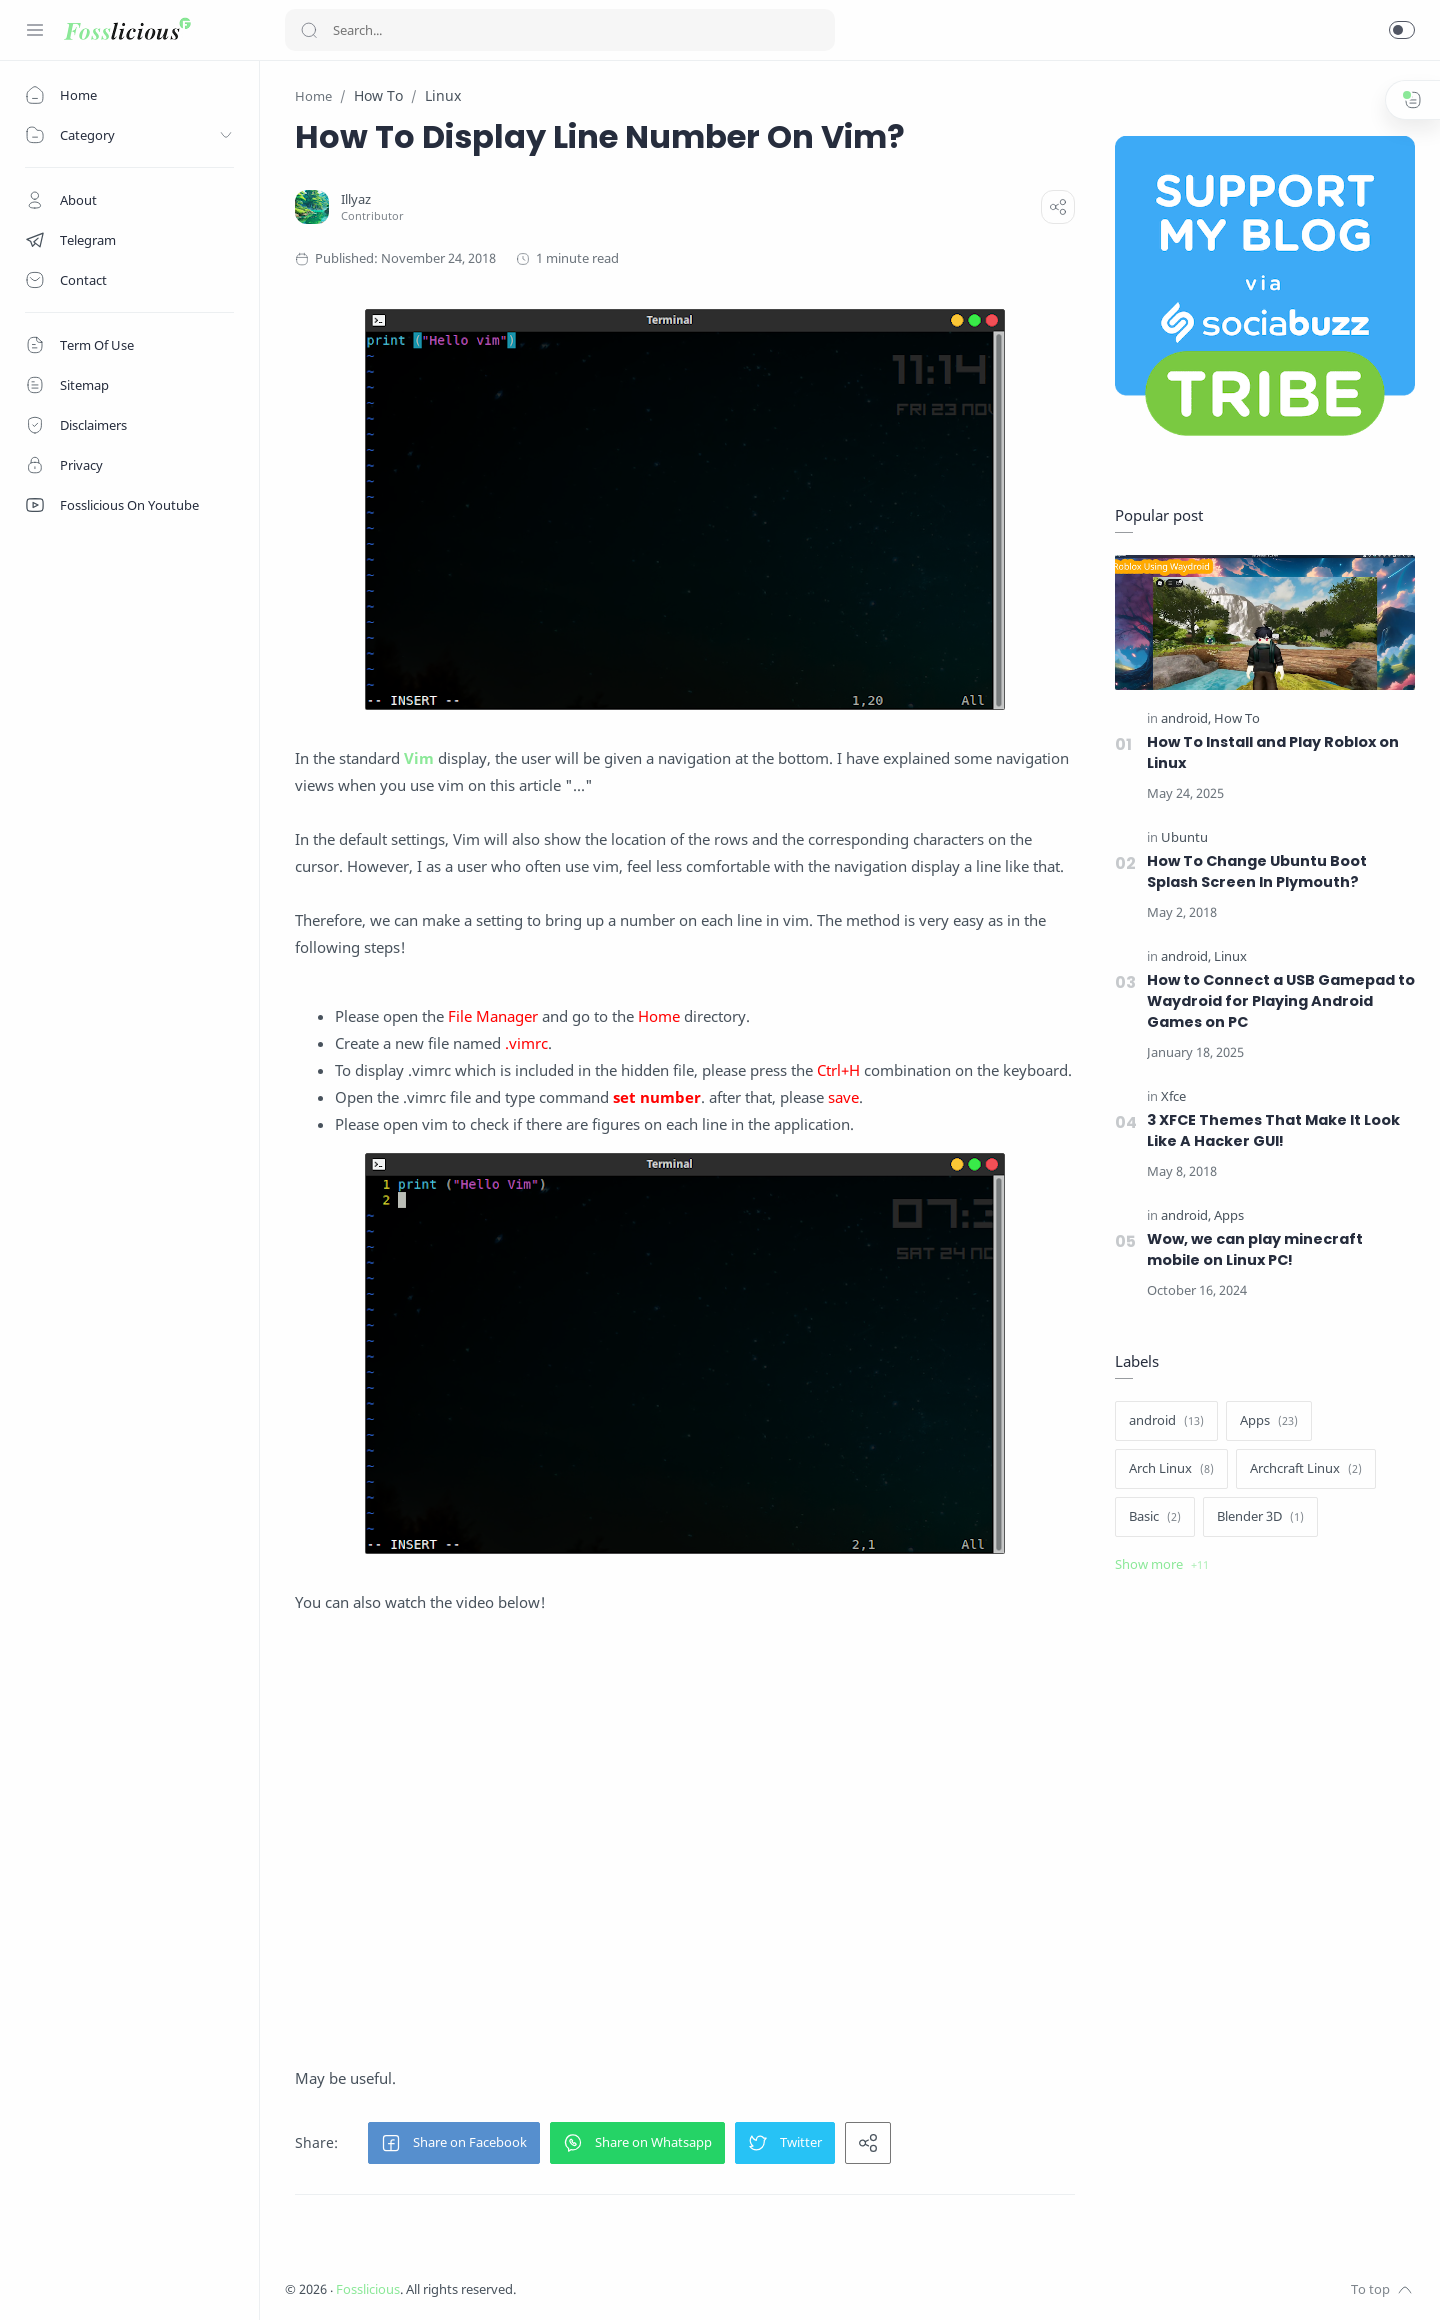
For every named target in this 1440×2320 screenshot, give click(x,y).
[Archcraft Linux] (1306, 1469)
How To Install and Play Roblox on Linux (1273, 752)
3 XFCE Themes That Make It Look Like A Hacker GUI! (1273, 1130)
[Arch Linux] (1171, 1469)
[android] (1186, 718)
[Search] (560, 30)
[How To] (1237, 718)
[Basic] (1155, 1517)
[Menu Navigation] (35, 30)
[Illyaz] (356, 199)
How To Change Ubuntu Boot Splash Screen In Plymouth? (1257, 871)
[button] (1402, 30)
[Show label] (1162, 1565)
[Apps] (1229, 1215)
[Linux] (1230, 956)
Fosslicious (368, 2289)
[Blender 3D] (1260, 1517)
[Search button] (309, 30)
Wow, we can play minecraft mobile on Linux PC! (1255, 1249)
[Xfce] (1173, 1096)
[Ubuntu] (1184, 837)
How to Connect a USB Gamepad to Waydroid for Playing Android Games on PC (1281, 1001)
